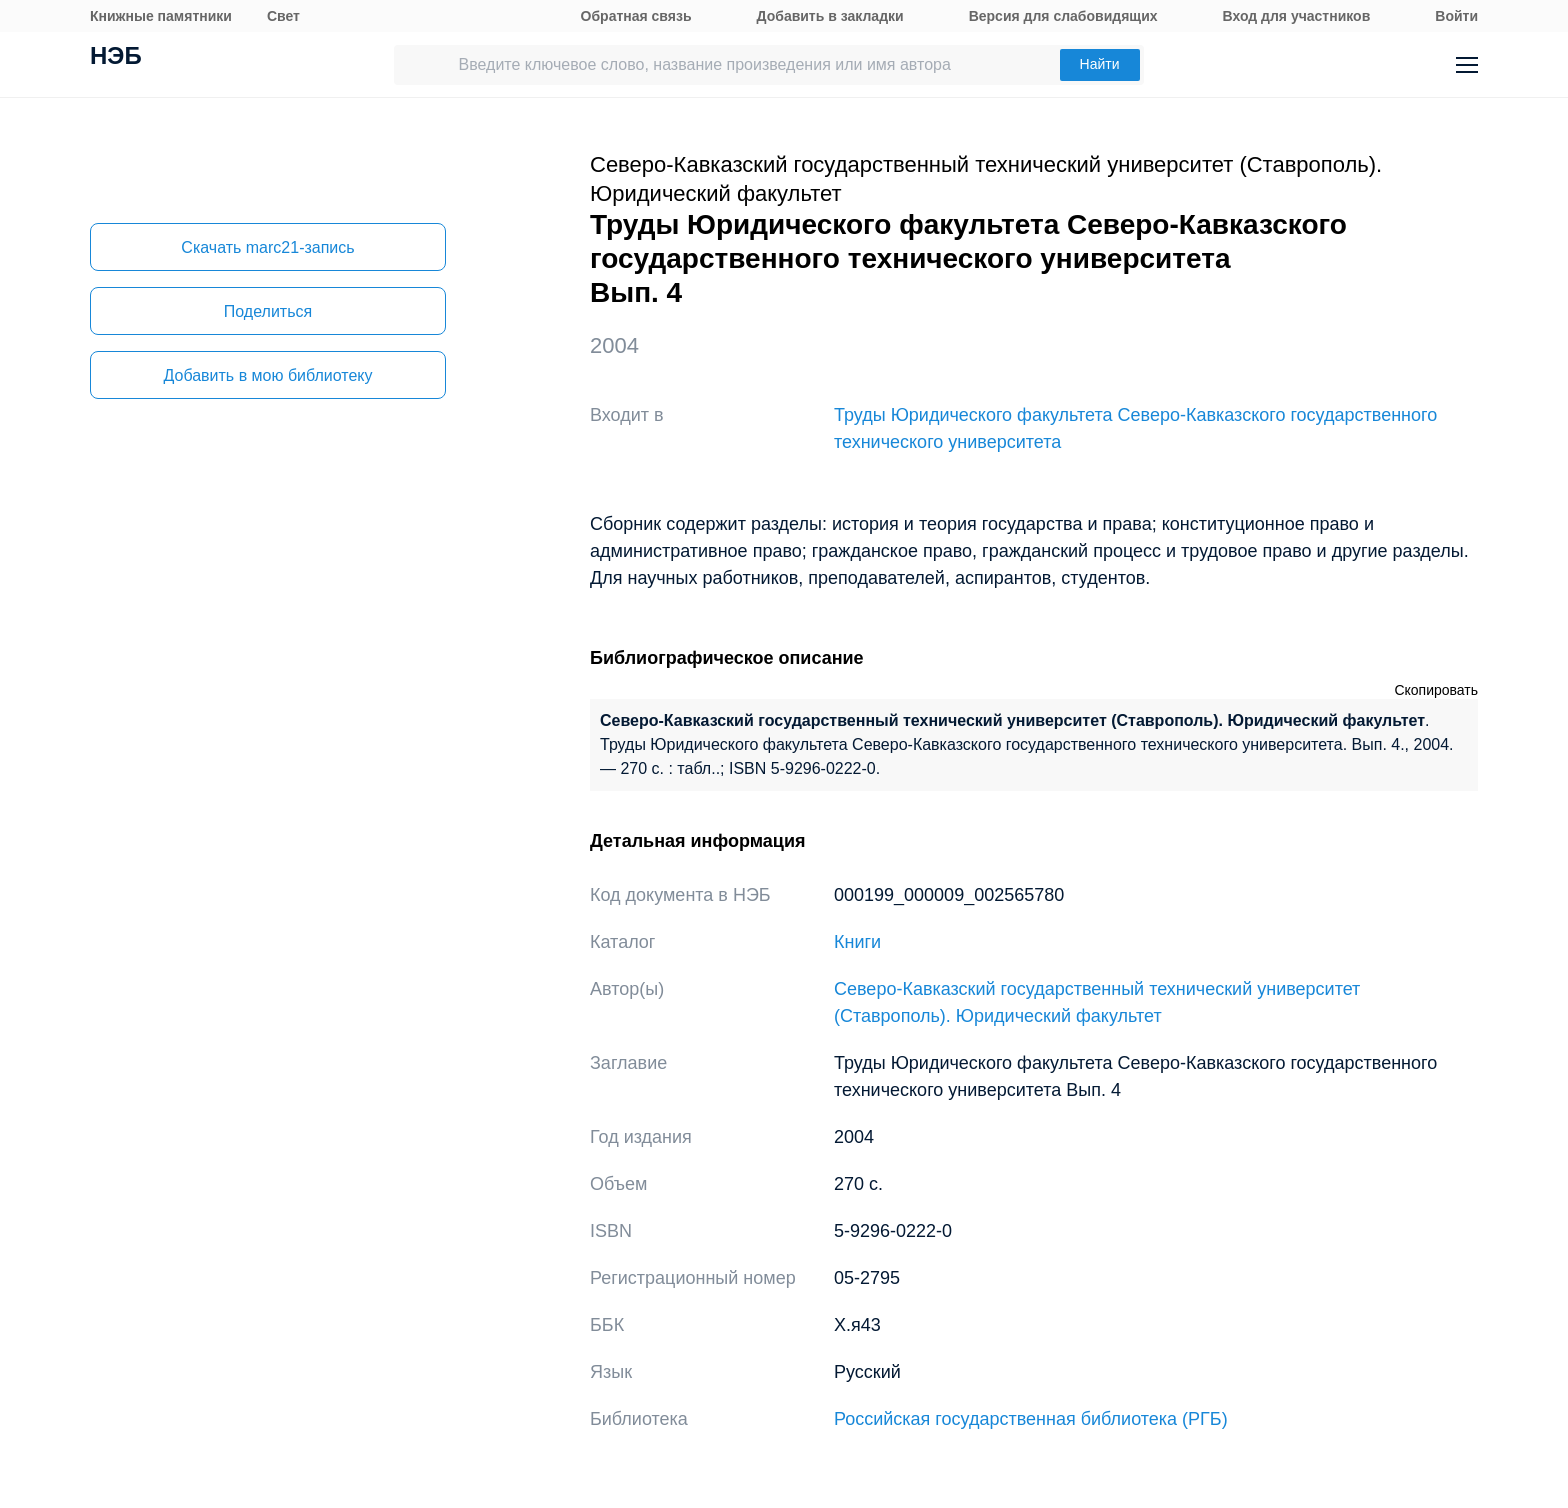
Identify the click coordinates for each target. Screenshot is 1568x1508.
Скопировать (1436, 690)
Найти (1100, 64)
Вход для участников (1297, 16)
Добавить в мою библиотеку (267, 375)
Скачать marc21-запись (267, 247)
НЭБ (116, 58)
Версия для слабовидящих (1063, 16)
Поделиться (268, 311)
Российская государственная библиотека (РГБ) (1031, 1419)
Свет (283, 16)
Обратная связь (636, 16)
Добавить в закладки (830, 16)
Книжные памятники (161, 16)
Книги (857, 942)
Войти (1456, 16)
